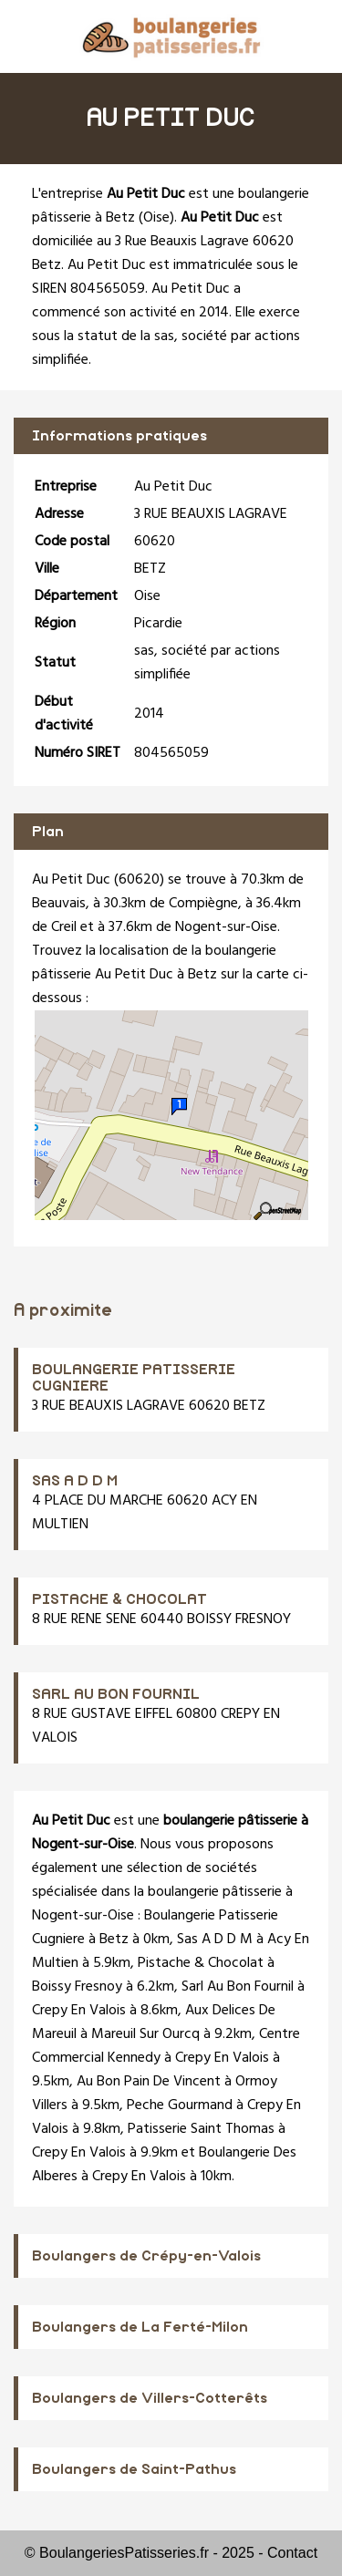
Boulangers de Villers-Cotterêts (149, 2398)
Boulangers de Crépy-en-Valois (146, 2256)
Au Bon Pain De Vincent (149, 2082)
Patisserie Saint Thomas (201, 2129)
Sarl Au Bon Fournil (237, 1987)
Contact (292, 2552)
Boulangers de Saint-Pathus (134, 2469)
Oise (156, 218)
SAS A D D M (75, 1481)
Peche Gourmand (180, 2105)
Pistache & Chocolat (201, 1963)
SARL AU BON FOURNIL (116, 1694)
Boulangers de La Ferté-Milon (140, 2327)
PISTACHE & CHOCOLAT (119, 1599)
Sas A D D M (215, 1939)
